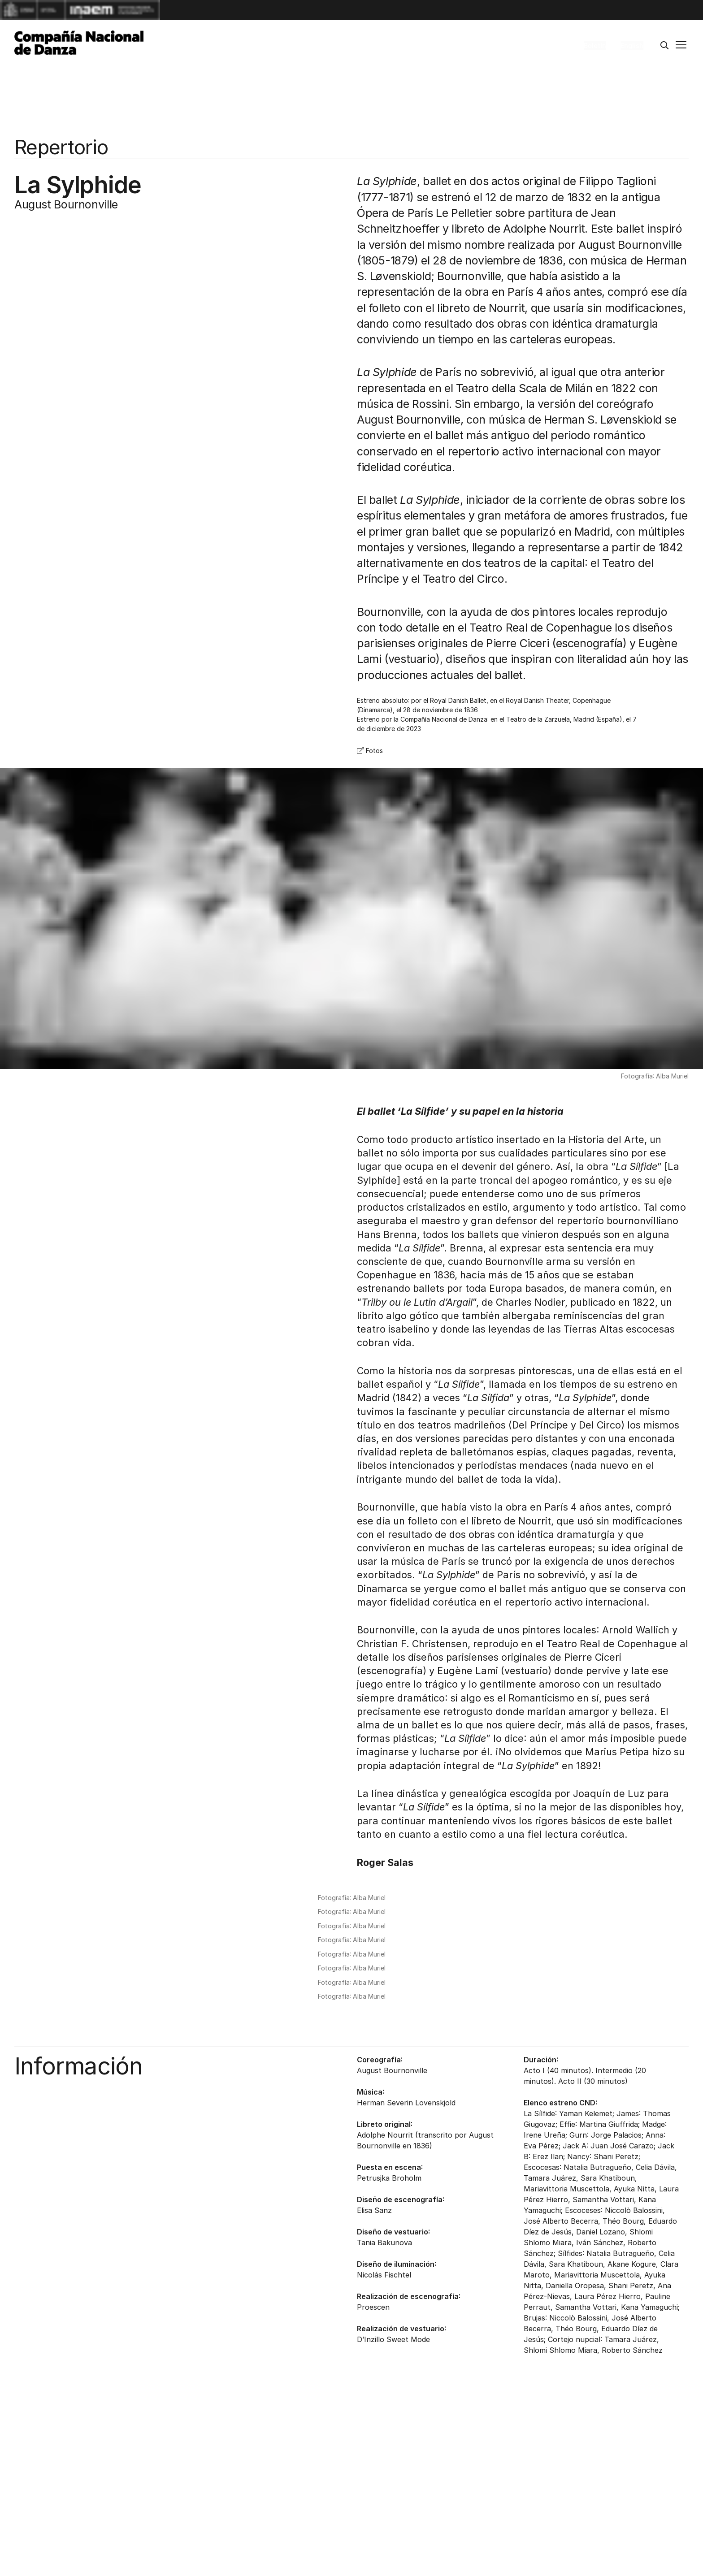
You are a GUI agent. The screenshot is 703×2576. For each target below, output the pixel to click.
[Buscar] (664, 45)
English (632, 45)
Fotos (370, 750)
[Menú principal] (681, 45)
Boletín (595, 45)
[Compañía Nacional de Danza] (78, 42)
